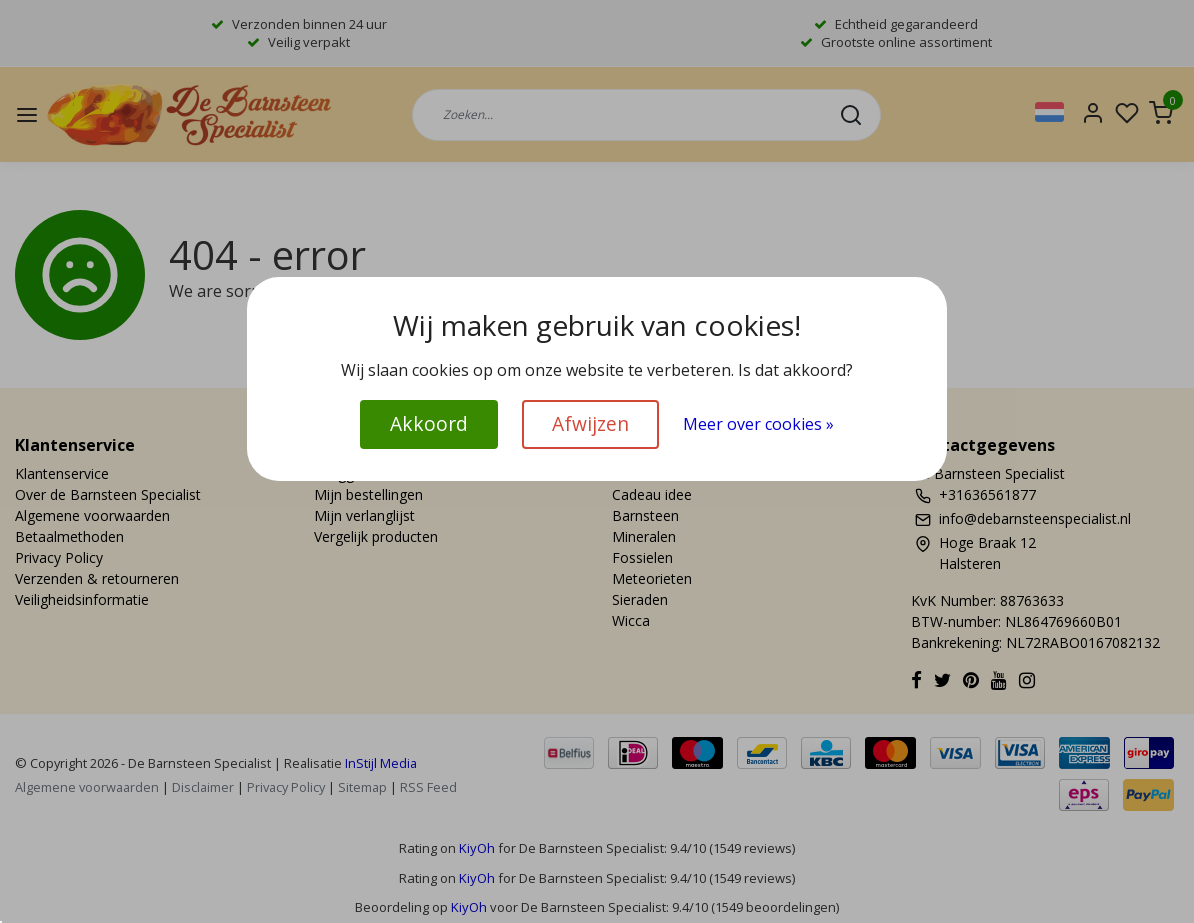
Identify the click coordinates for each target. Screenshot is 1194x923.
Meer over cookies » (758, 424)
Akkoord (429, 423)
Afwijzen (590, 423)
